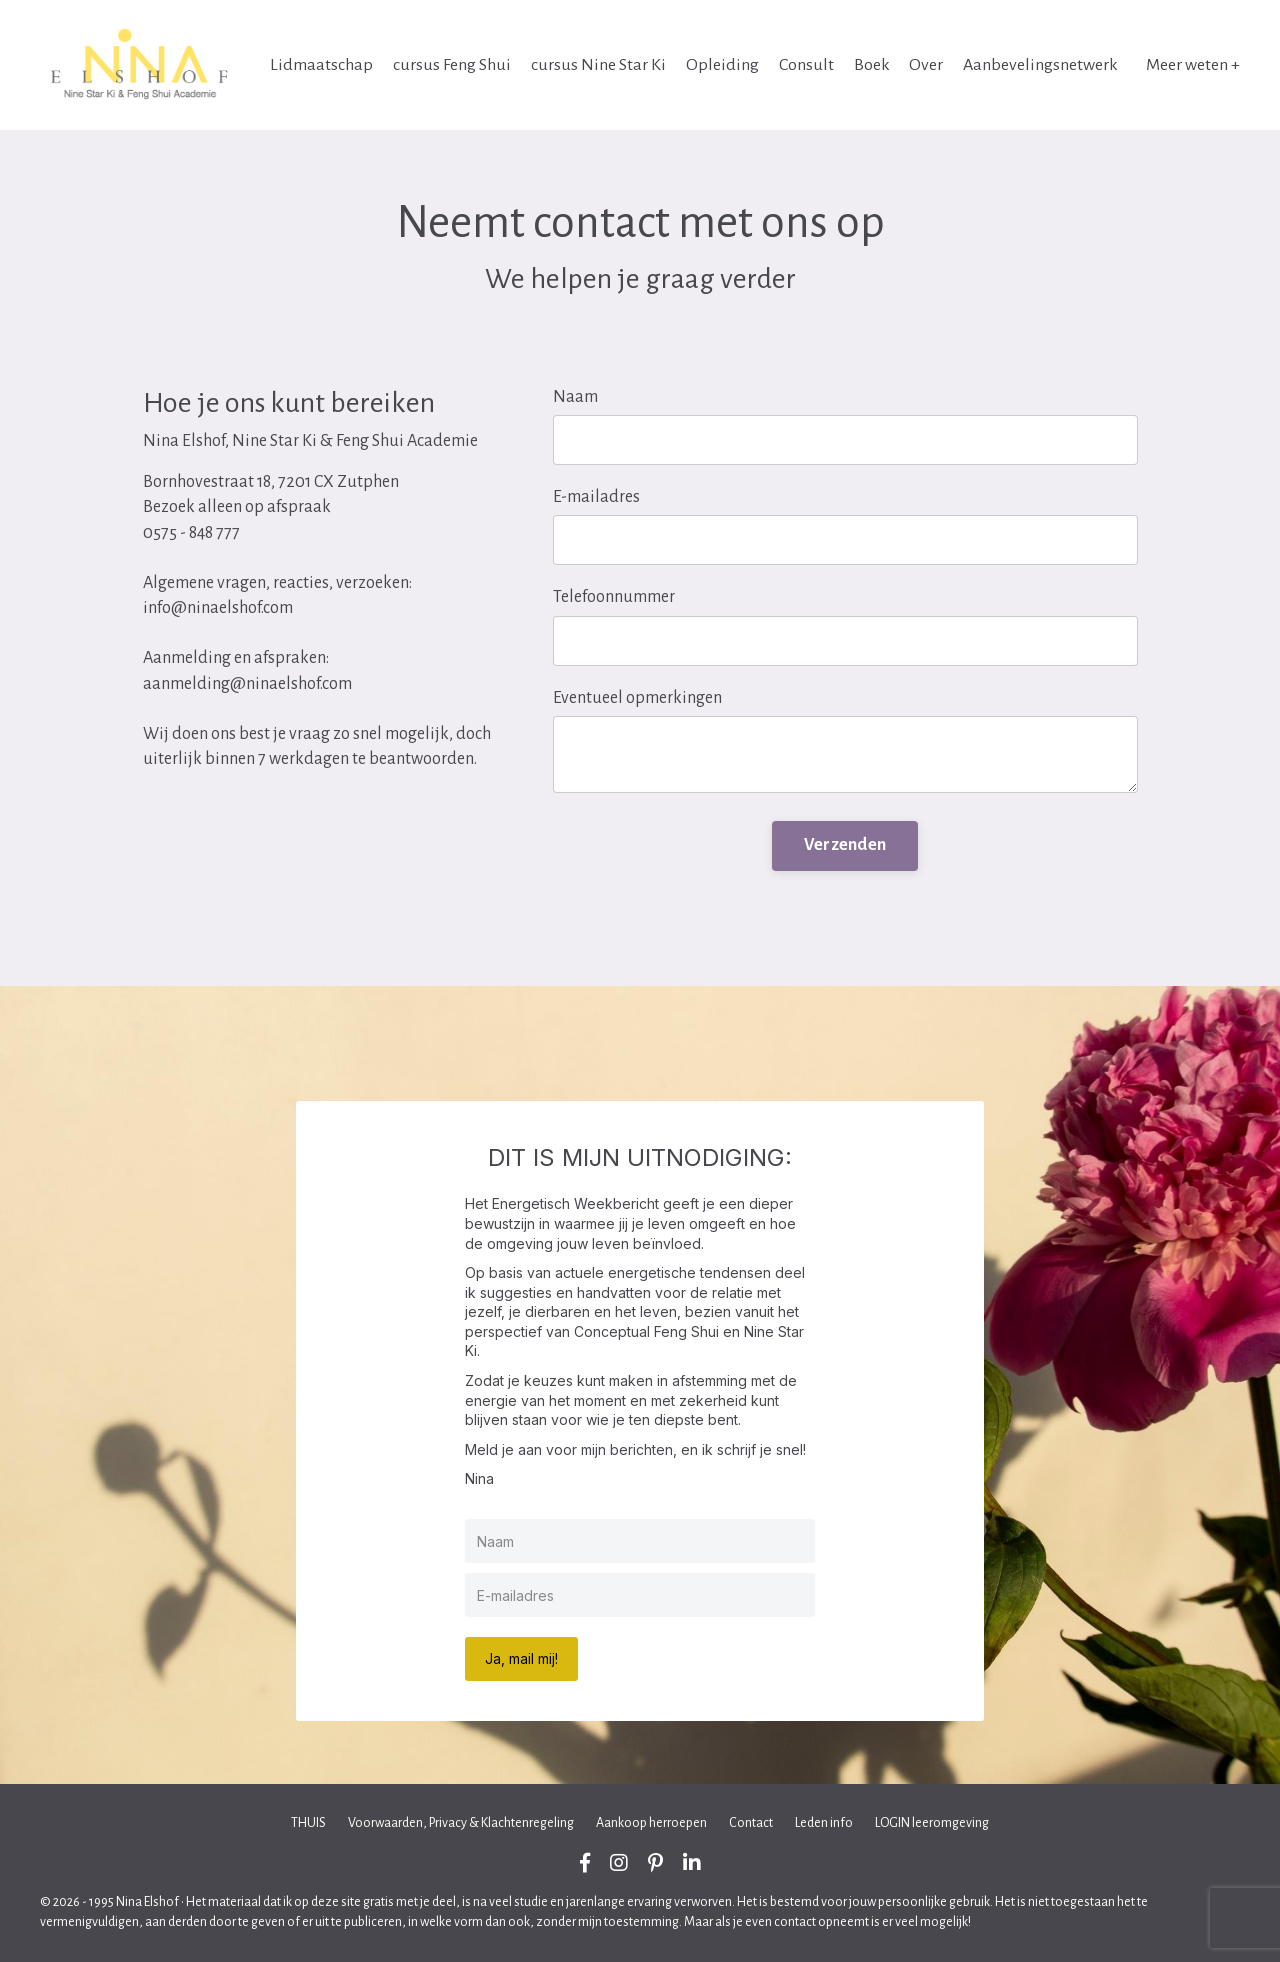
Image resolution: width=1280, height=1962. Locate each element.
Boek (871, 65)
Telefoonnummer (614, 597)
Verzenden (845, 845)
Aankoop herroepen (651, 1823)
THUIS (308, 1823)
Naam (575, 397)
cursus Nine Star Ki (597, 65)
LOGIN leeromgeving (932, 1823)
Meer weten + (1193, 65)
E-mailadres (596, 497)
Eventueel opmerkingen (637, 698)
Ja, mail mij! (521, 1658)
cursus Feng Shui (451, 65)
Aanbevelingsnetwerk (1040, 65)
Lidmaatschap (320, 65)
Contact (751, 1823)
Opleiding (721, 65)
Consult (805, 65)
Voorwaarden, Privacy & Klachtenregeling (461, 1823)
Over (926, 65)
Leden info (824, 1823)
